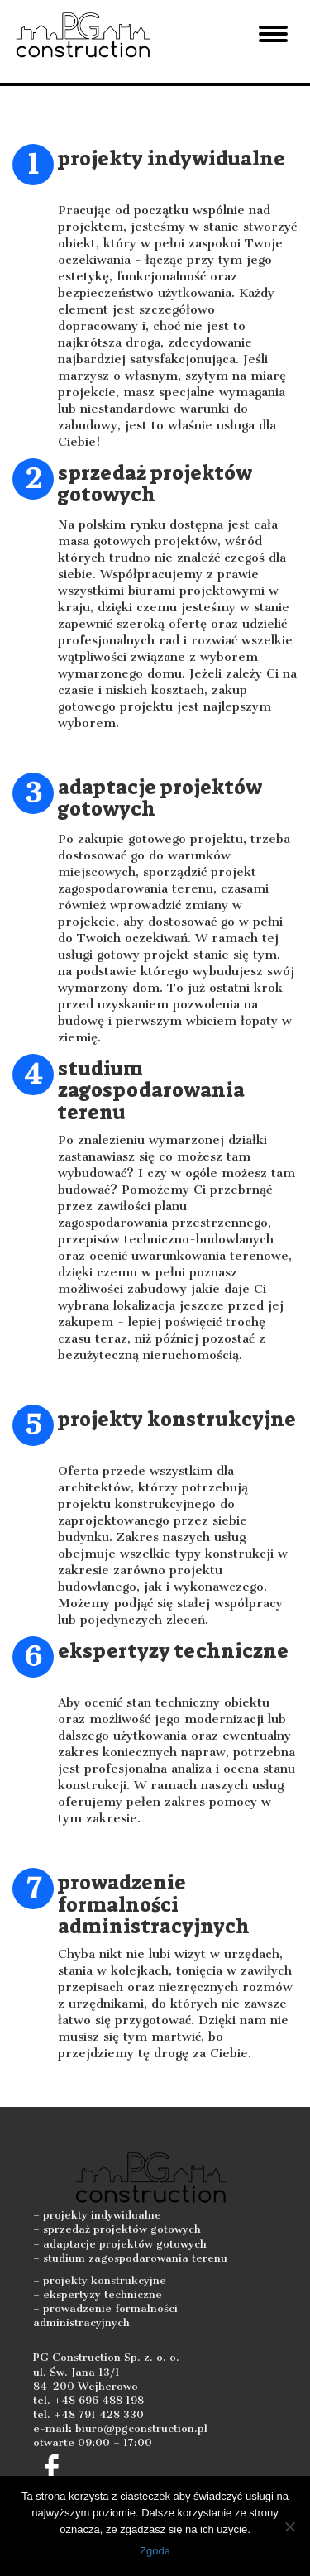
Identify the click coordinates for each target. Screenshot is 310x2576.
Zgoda (155, 2551)
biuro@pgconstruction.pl (141, 2428)
